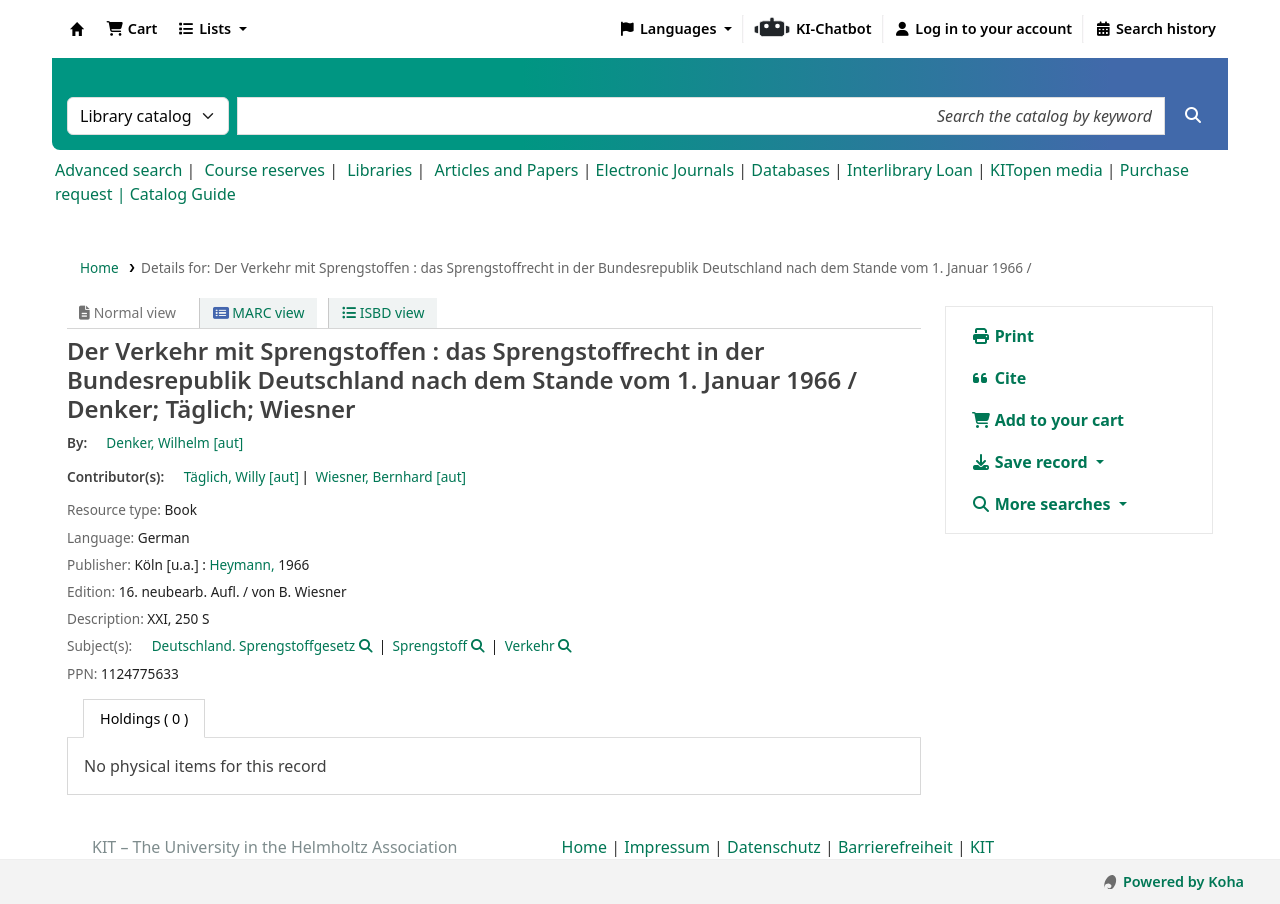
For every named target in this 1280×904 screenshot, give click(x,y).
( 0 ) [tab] (144, 718)
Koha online (77, 29)
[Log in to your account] (983, 29)
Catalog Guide (183, 194)
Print (1002, 336)
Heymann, (241, 564)
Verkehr (530, 645)
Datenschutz (774, 847)
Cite (999, 378)
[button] (131, 29)
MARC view (259, 312)
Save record (1031, 462)
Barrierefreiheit (895, 847)
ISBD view (383, 312)
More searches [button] (1043, 504)
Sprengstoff (430, 645)
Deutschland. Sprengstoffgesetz (254, 645)
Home (99, 267)
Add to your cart (1048, 420)
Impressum (667, 847)
